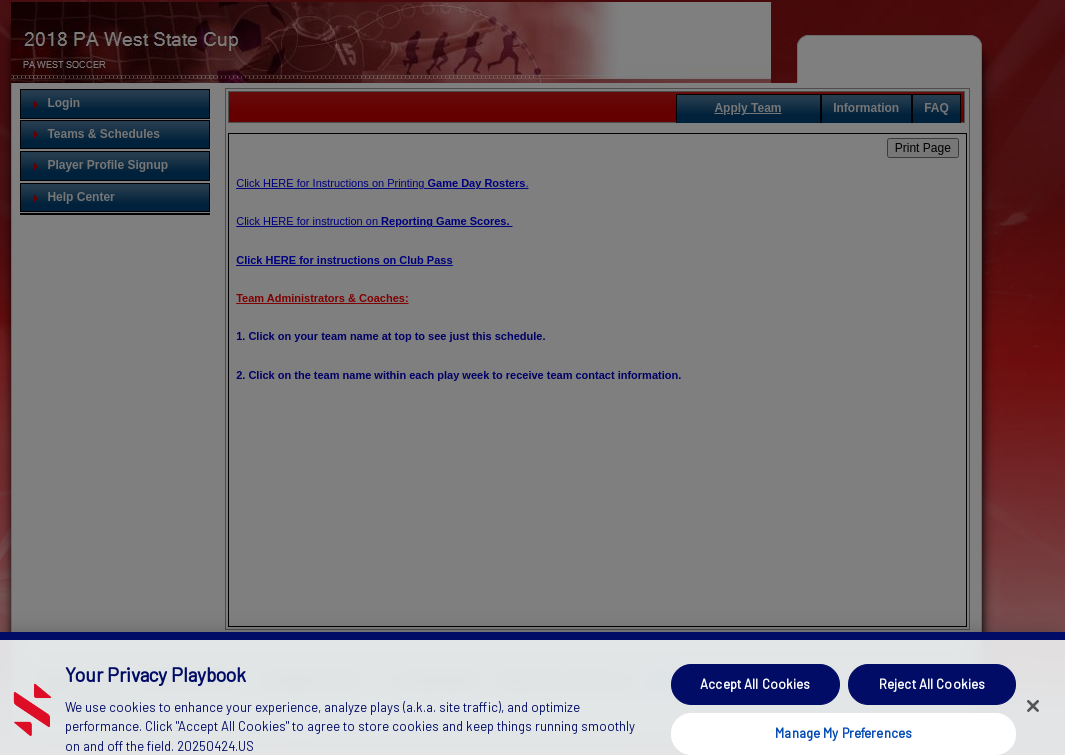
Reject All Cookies (932, 695)
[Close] (1033, 716)
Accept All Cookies (755, 695)
